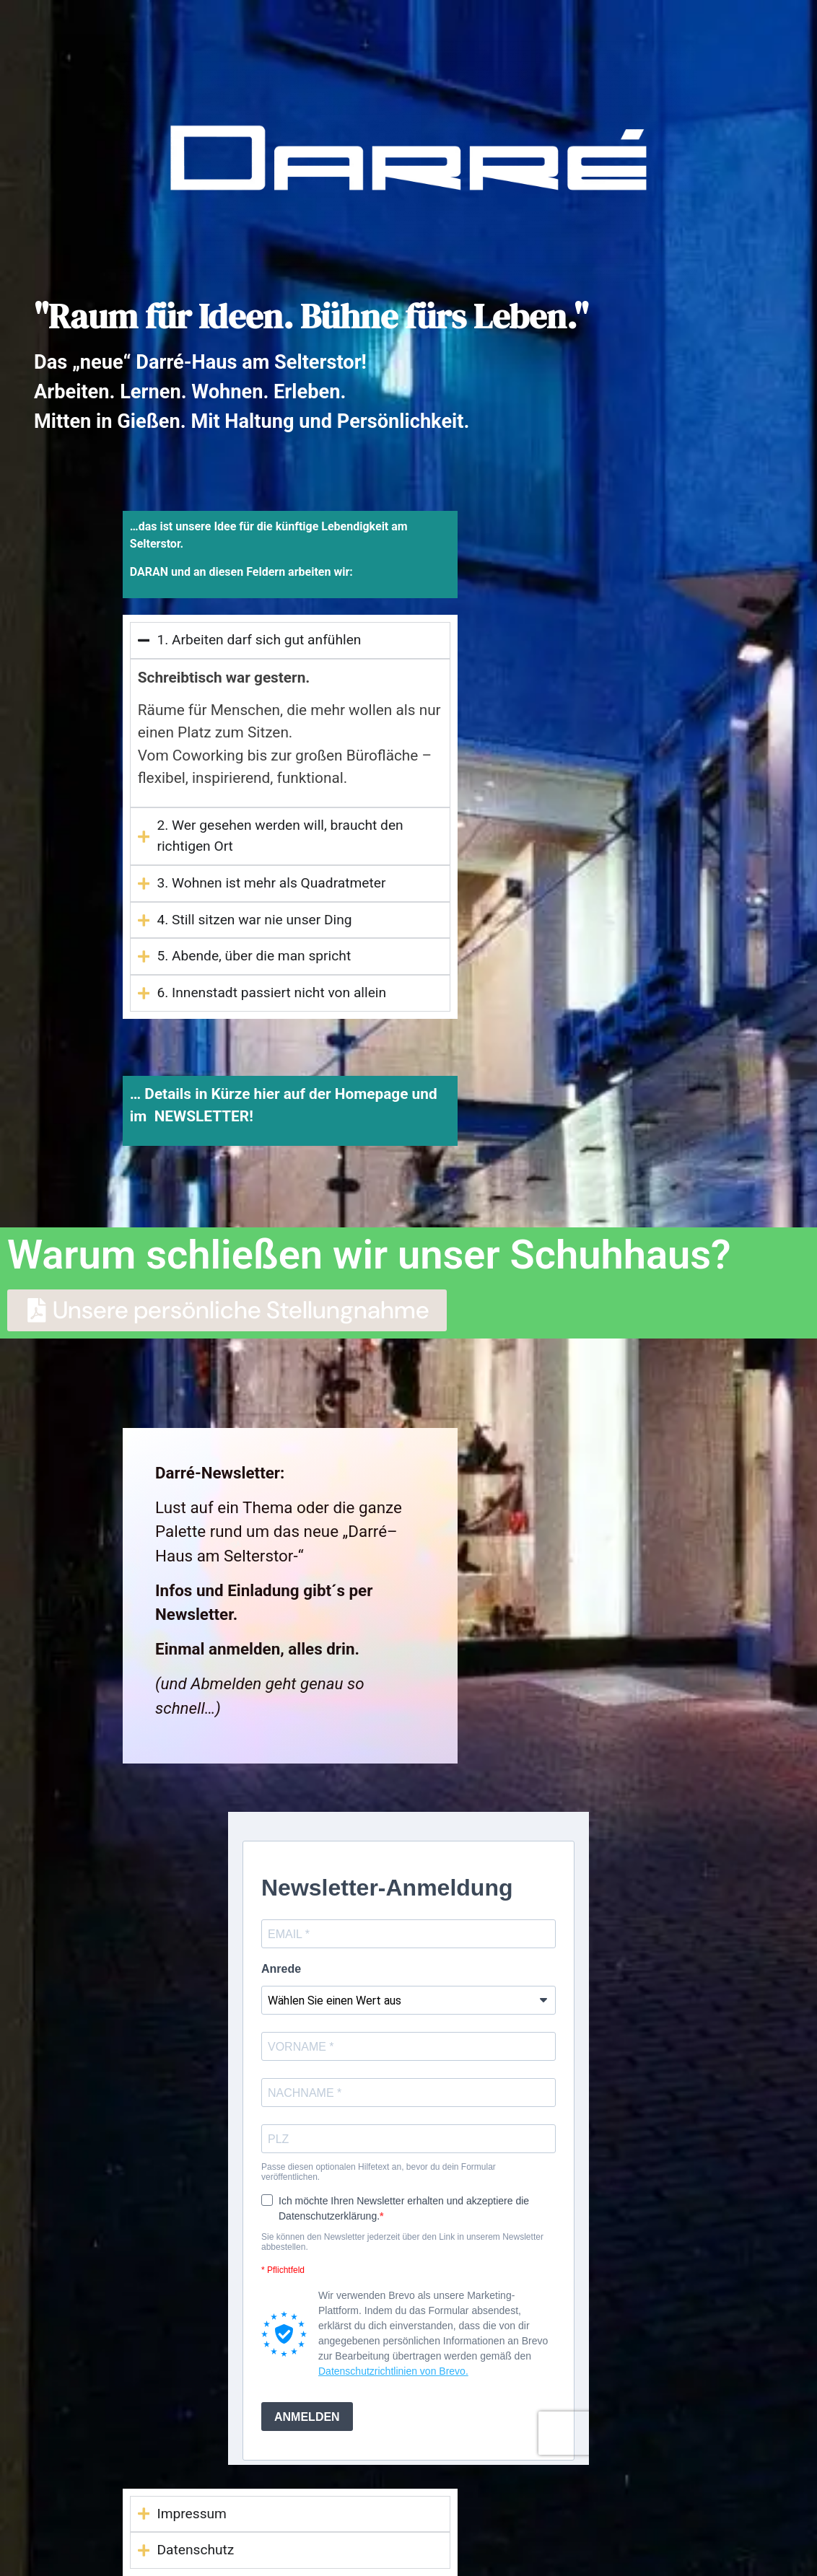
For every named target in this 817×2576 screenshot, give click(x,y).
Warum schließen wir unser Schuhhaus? (369, 1255)
